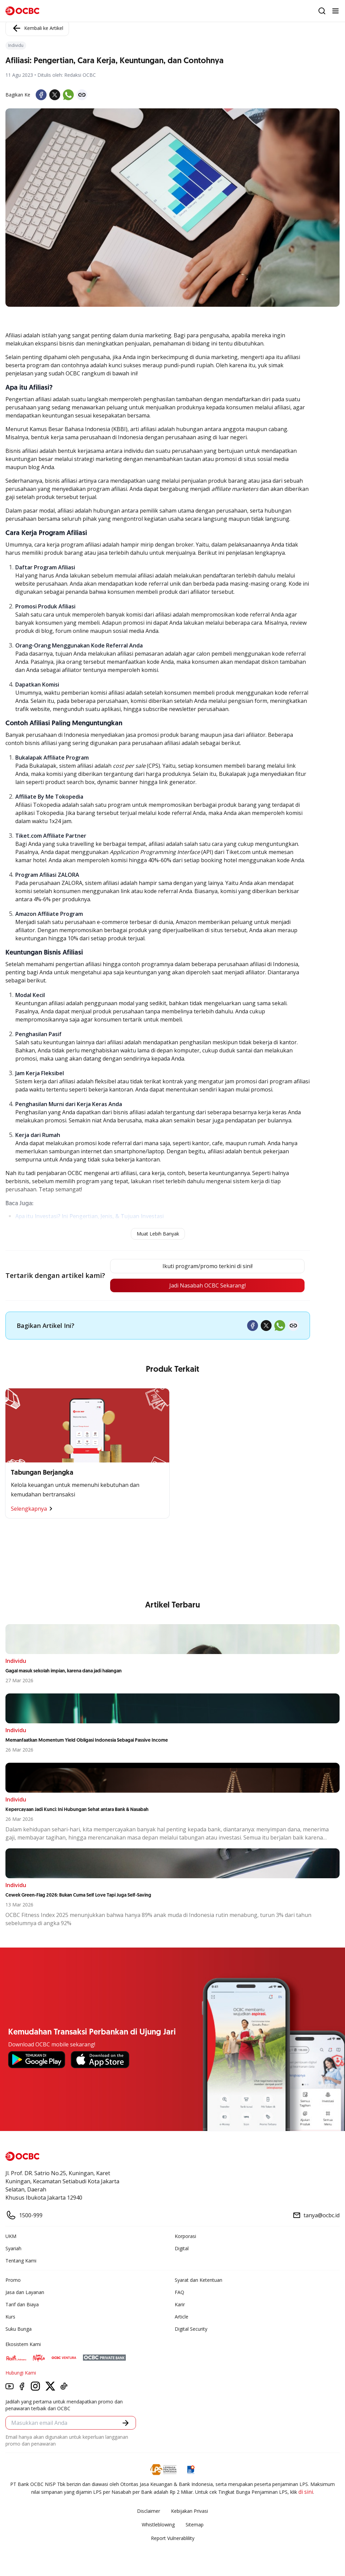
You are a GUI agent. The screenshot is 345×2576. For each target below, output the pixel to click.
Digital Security (191, 2329)
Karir (180, 2304)
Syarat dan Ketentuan (198, 2280)
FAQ (179, 2292)
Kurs (10, 2316)
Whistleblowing (158, 2524)
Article (181, 2316)
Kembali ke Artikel (37, 28)
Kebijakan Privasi (189, 2511)
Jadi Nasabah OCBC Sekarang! (207, 1285)
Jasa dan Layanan (24, 2292)
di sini (305, 2491)
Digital (182, 2248)
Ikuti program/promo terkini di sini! (207, 1266)
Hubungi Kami (20, 2372)
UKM (10, 2236)
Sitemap (195, 2524)
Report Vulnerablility (172, 2538)
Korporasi (185, 2236)
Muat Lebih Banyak (158, 1233)
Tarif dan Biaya (22, 2304)
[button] (125, 2423)
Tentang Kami (20, 2260)
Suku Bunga (18, 2329)
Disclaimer (148, 2511)
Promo (13, 2280)
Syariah (13, 2248)
